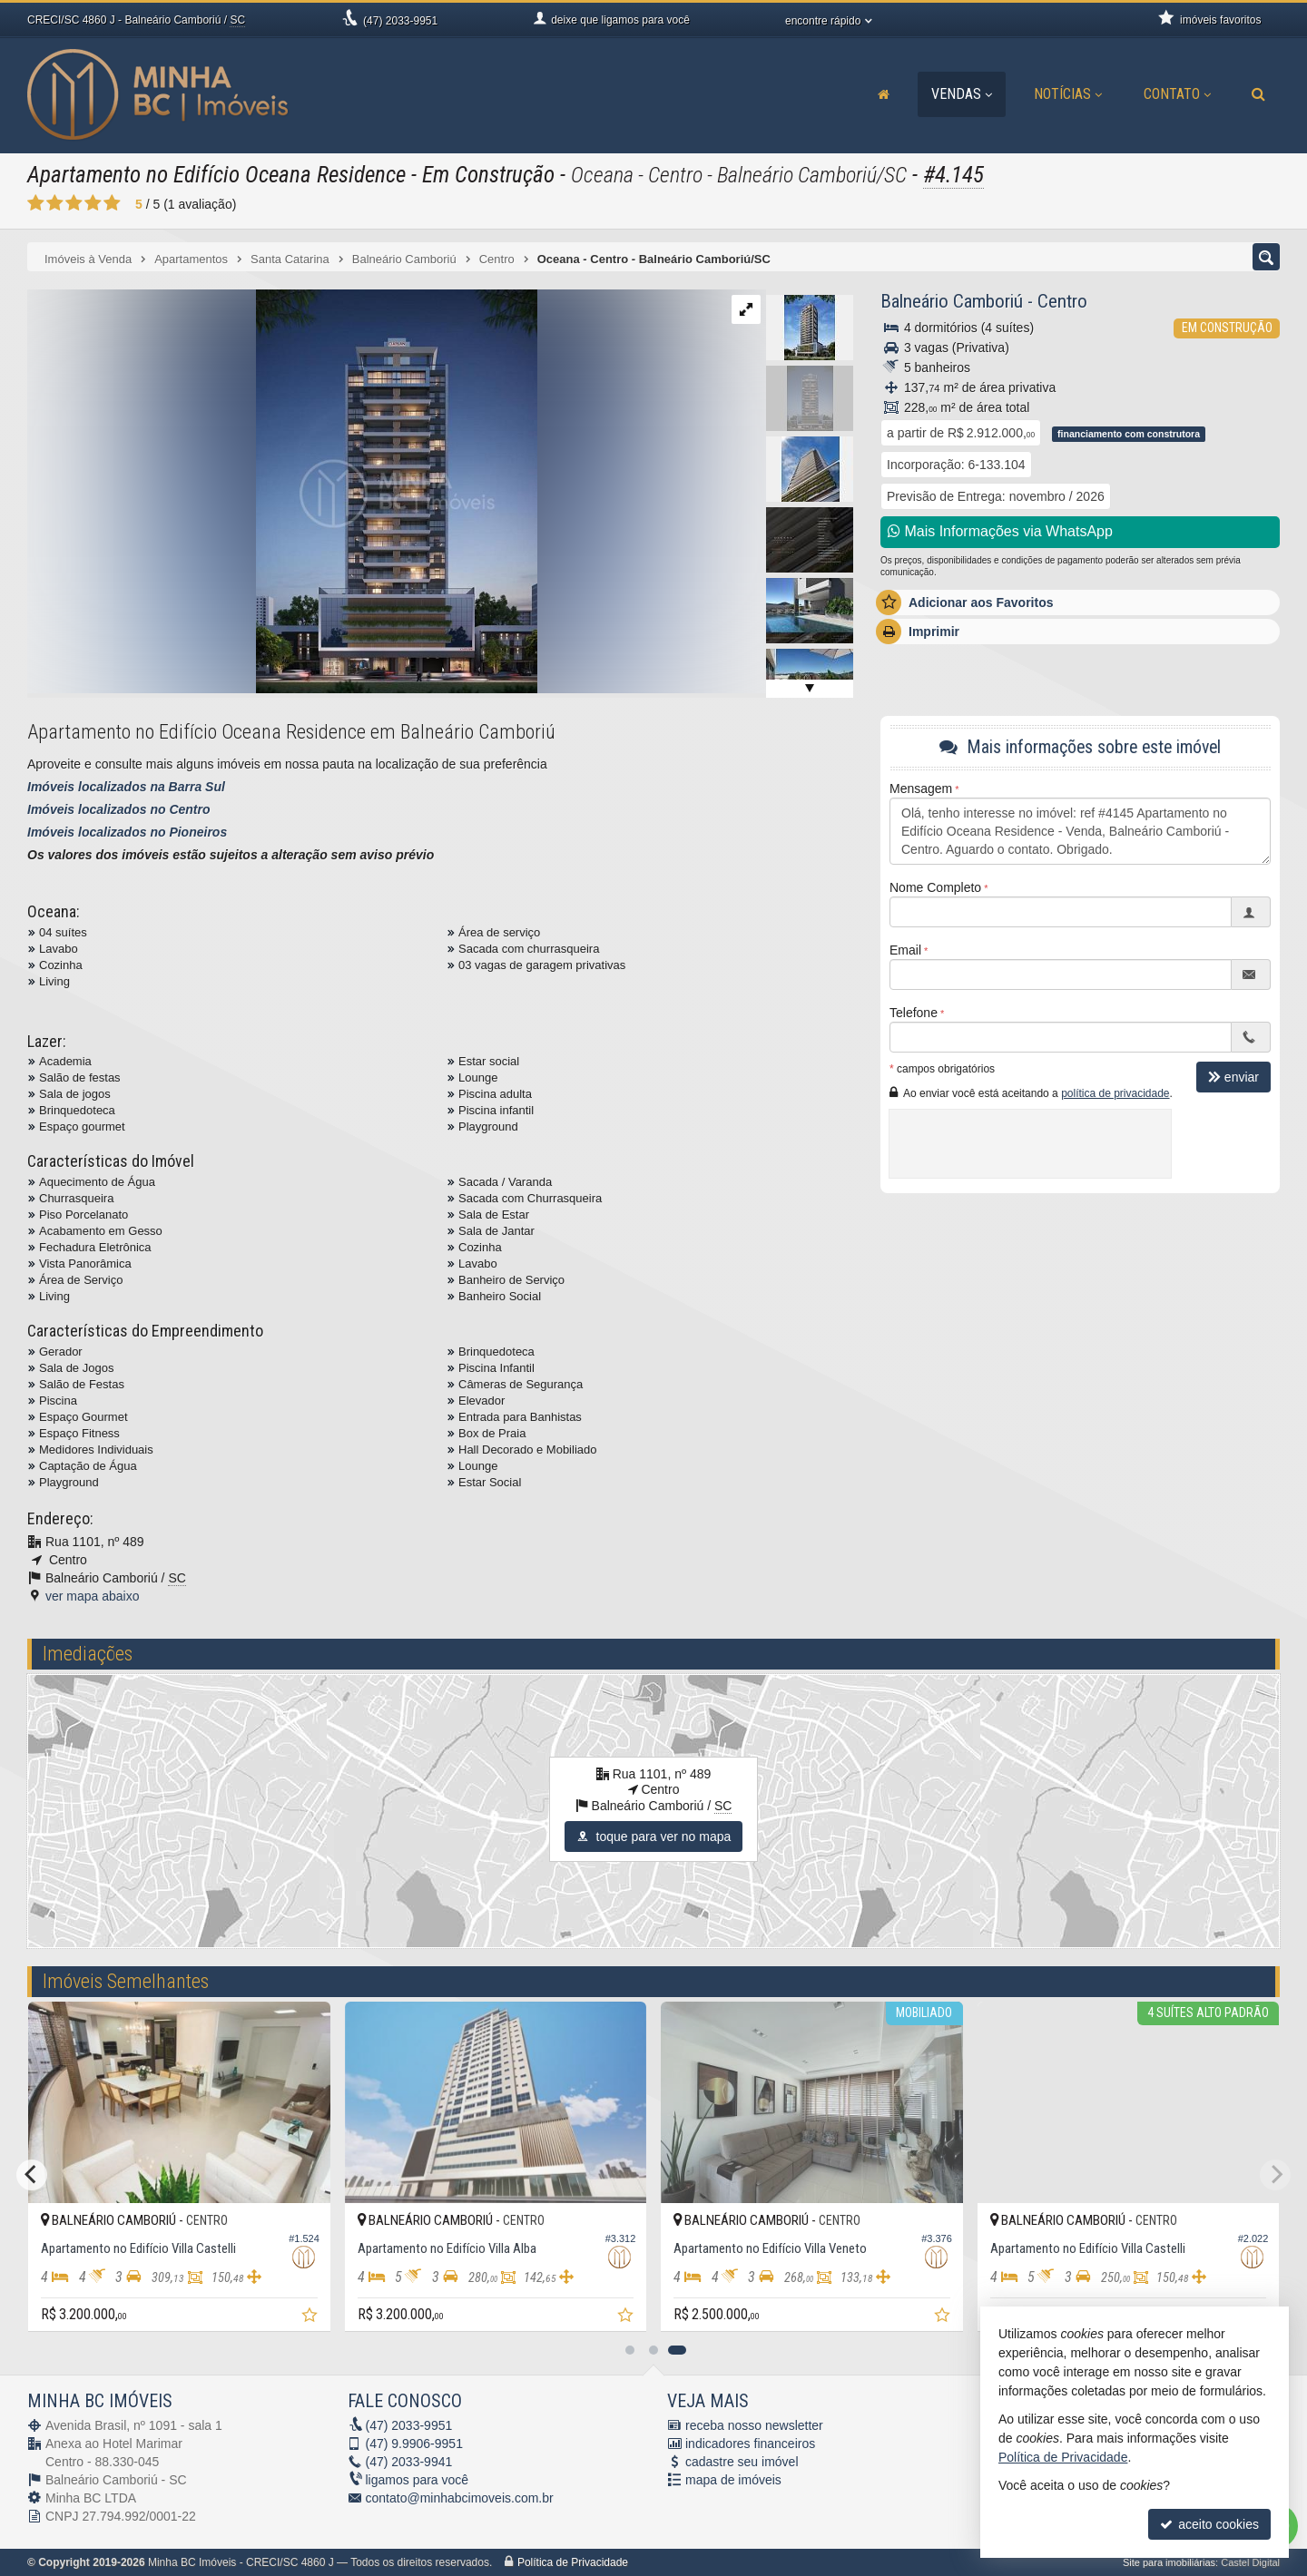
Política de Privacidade (572, 2562)
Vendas (961, 94)
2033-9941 (409, 2461)
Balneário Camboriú (951, 301)
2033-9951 (400, 21)
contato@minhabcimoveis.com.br (460, 2498)
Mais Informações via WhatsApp (1000, 531)
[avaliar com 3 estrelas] (74, 203)
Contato (1177, 94)
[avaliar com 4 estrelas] (93, 203)
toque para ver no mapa (654, 1836)
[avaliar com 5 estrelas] (112, 203)
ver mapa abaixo (92, 1596)
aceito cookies (1209, 2524)
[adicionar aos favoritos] (311, 2317)
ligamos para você (417, 2480)
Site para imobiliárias (1169, 2562)
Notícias (1068, 94)
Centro (1062, 301)
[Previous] (31, 2175)
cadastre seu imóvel (742, 2461)
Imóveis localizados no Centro (119, 809)
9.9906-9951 (414, 2443)
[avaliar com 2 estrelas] (55, 203)
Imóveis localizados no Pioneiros (127, 832)
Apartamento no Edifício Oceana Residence (216, 175)
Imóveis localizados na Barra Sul (126, 786)
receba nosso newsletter (754, 2425)
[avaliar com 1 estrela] (35, 203)
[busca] (1258, 94)
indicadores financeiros (750, 2443)
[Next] (1275, 2175)
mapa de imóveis (733, 2480)
